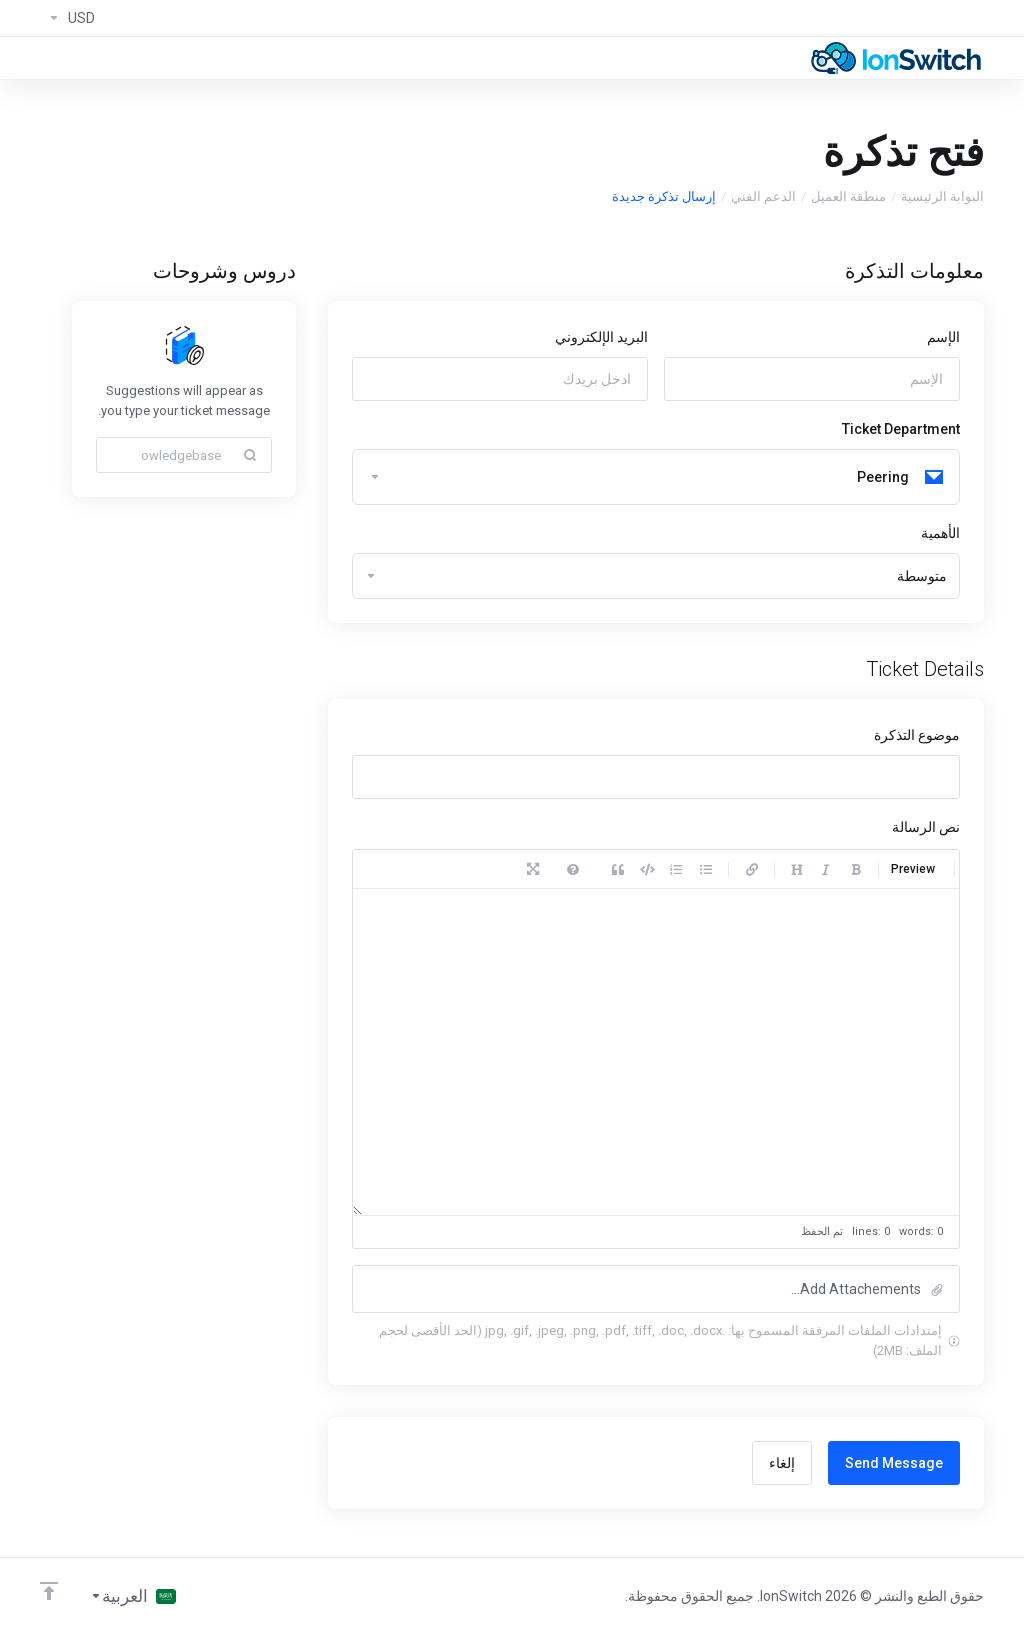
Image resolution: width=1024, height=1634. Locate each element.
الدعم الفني (763, 196)
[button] (656, 1289)
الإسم (943, 337)
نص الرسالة (926, 827)
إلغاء (782, 1463)
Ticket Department (901, 429)
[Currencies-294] (67, 18)
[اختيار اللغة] (133, 1596)
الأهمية (940, 533)
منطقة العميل (848, 196)
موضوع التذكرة (917, 735)
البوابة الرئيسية (942, 196)
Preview (913, 869)
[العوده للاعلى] (49, 1591)
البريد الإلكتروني (601, 337)
